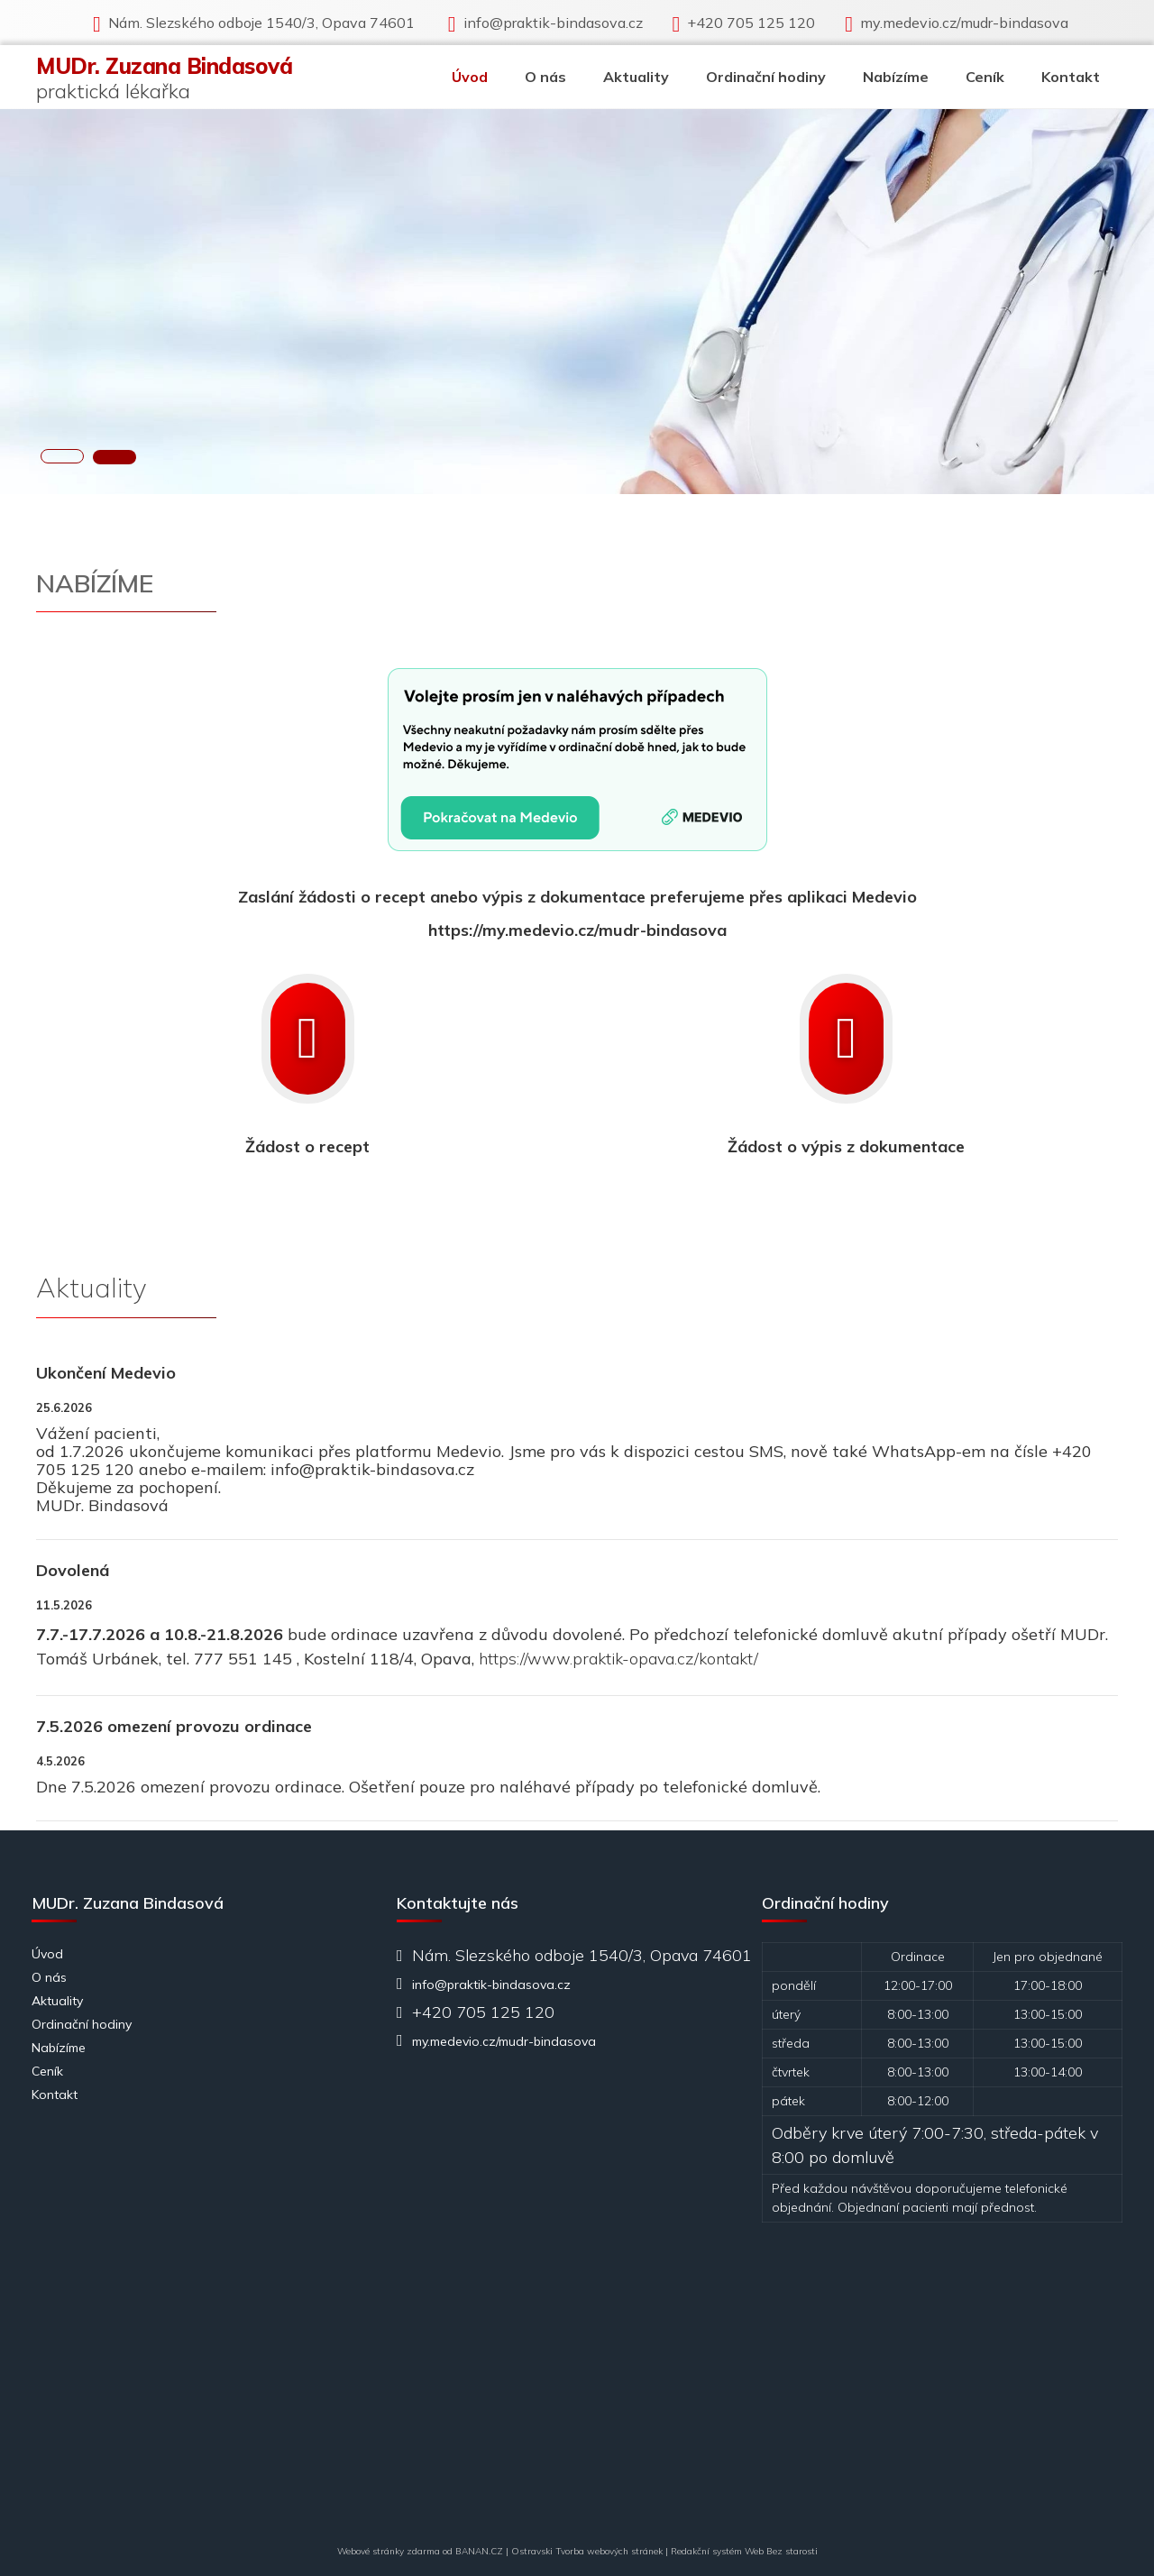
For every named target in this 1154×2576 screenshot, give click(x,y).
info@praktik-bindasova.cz (553, 23)
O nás (545, 77)
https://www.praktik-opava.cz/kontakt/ (618, 1658)
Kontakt (1070, 77)
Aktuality (636, 77)
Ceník (985, 77)
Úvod (470, 77)
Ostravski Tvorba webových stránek (587, 2551)
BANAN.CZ (479, 2551)
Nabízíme (896, 77)
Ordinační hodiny (766, 77)
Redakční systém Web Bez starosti (744, 2551)
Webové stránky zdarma (388, 2551)
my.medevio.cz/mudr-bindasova (964, 23)
